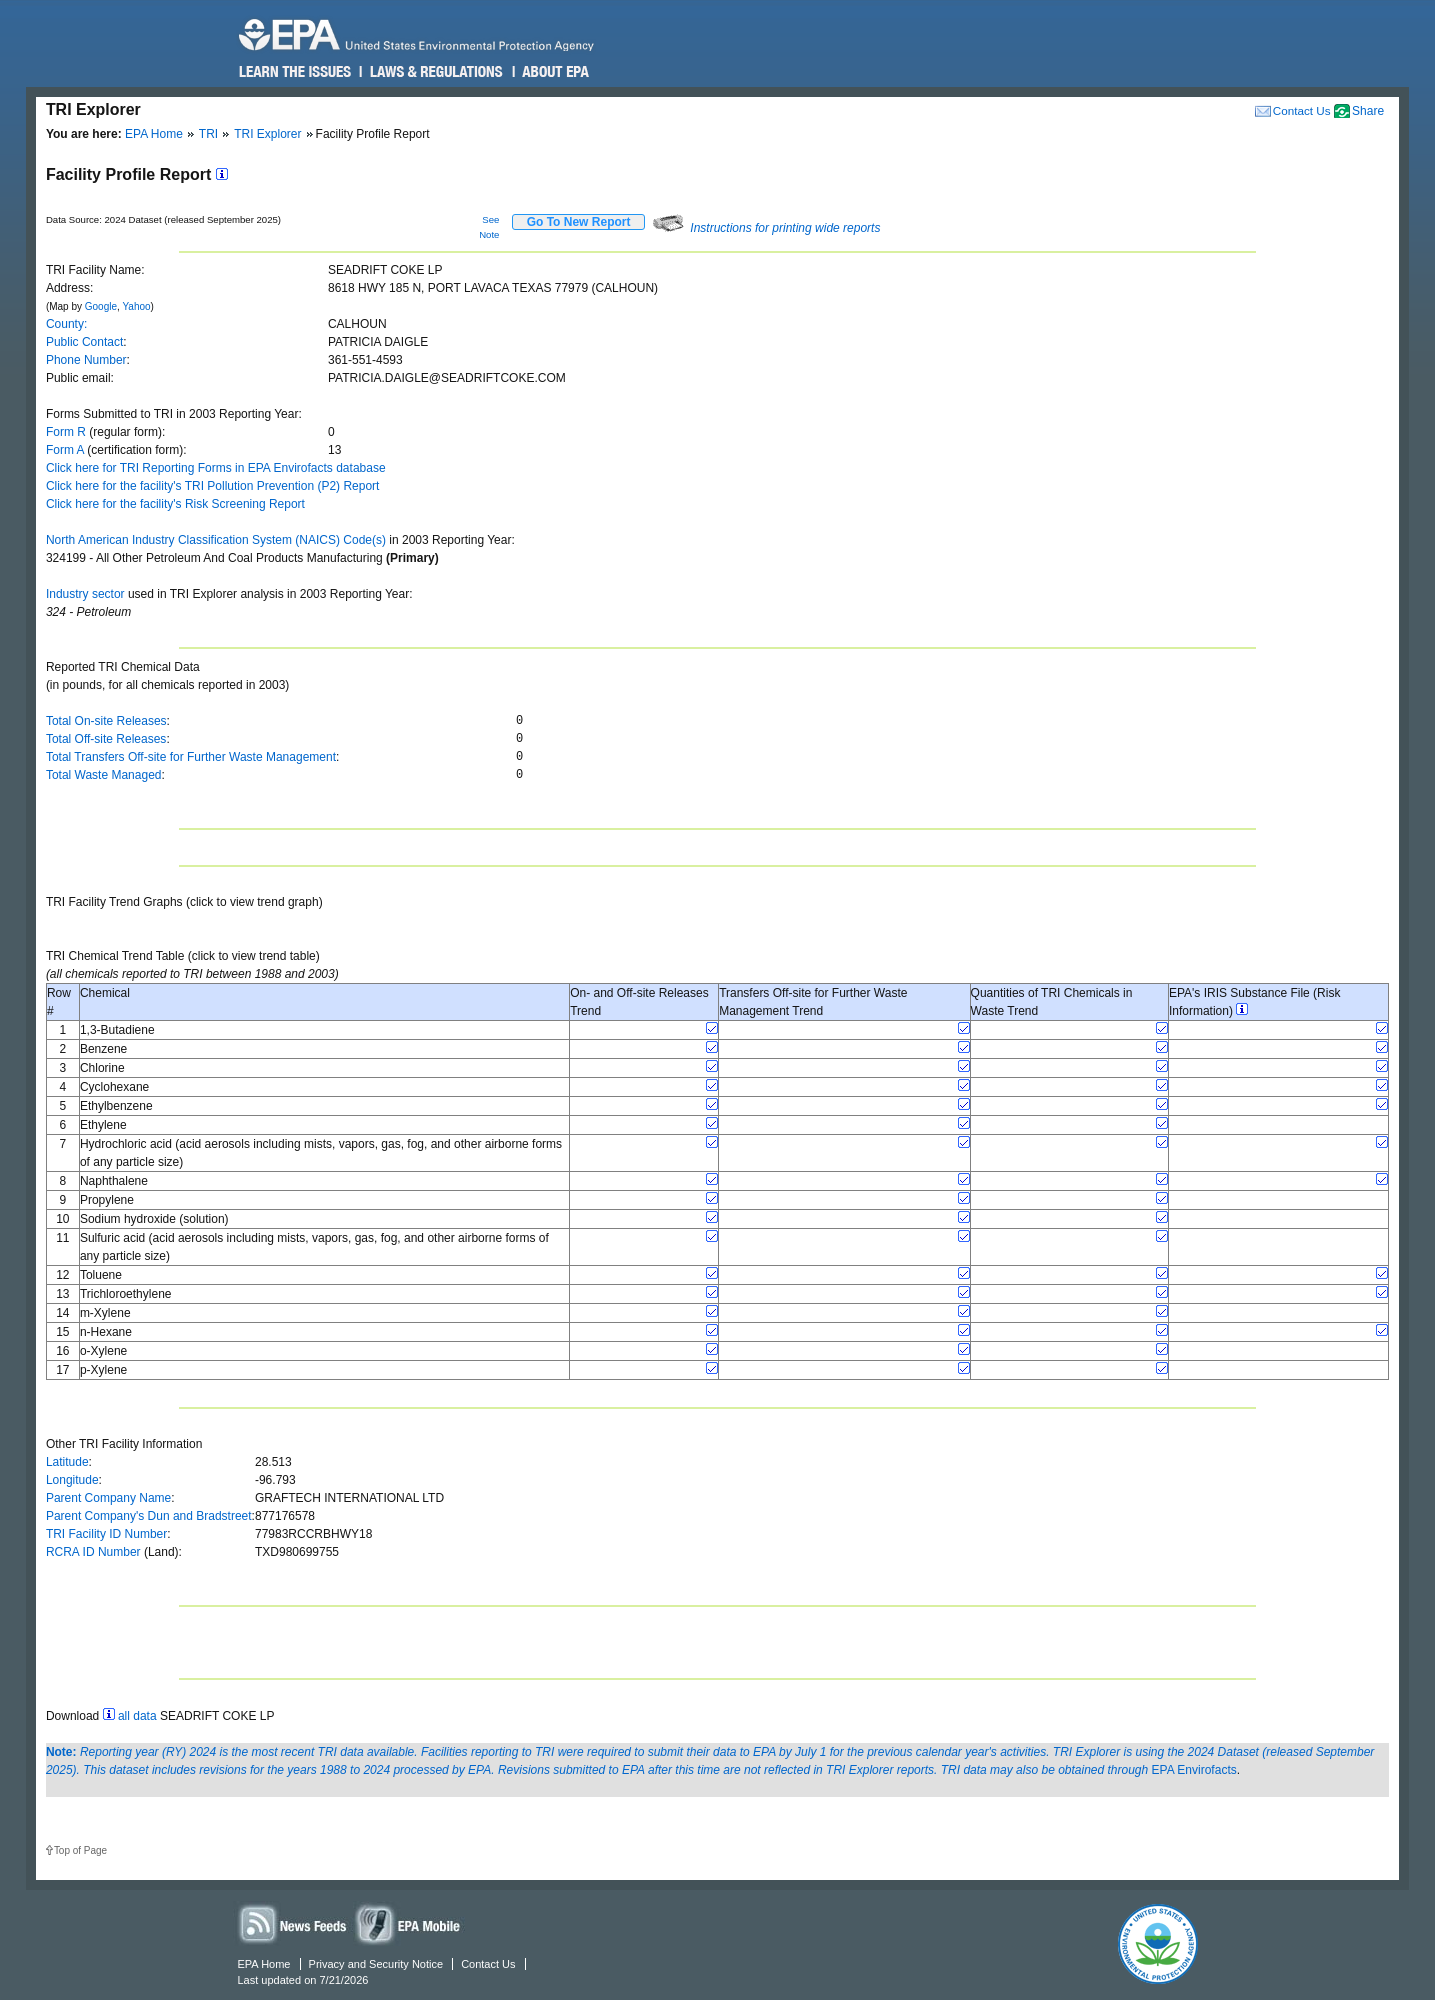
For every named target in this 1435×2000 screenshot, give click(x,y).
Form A (65, 450)
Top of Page (80, 1850)
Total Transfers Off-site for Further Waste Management (191, 757)
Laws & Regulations (434, 72)
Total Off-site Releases (106, 739)
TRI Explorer (267, 134)
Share (1368, 111)
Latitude (67, 1462)
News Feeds (293, 1923)
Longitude (72, 1480)
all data (137, 1716)
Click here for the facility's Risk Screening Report (175, 504)
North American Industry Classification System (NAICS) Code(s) (216, 540)
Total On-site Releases (106, 721)
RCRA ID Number (93, 1552)
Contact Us (1302, 110)
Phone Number (86, 360)
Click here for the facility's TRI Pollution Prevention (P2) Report (213, 486)
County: (66, 324)
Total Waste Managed (104, 775)
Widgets (409, 1923)
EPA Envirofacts (1194, 1770)
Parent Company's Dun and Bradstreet (149, 1516)
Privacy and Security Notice (376, 1964)
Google (101, 306)
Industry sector (85, 594)
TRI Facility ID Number (106, 1534)
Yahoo (136, 306)
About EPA (554, 72)
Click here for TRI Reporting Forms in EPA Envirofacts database (216, 468)
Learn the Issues (295, 72)
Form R (66, 432)
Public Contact (84, 342)
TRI (208, 134)
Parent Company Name (108, 1498)
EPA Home (154, 134)
